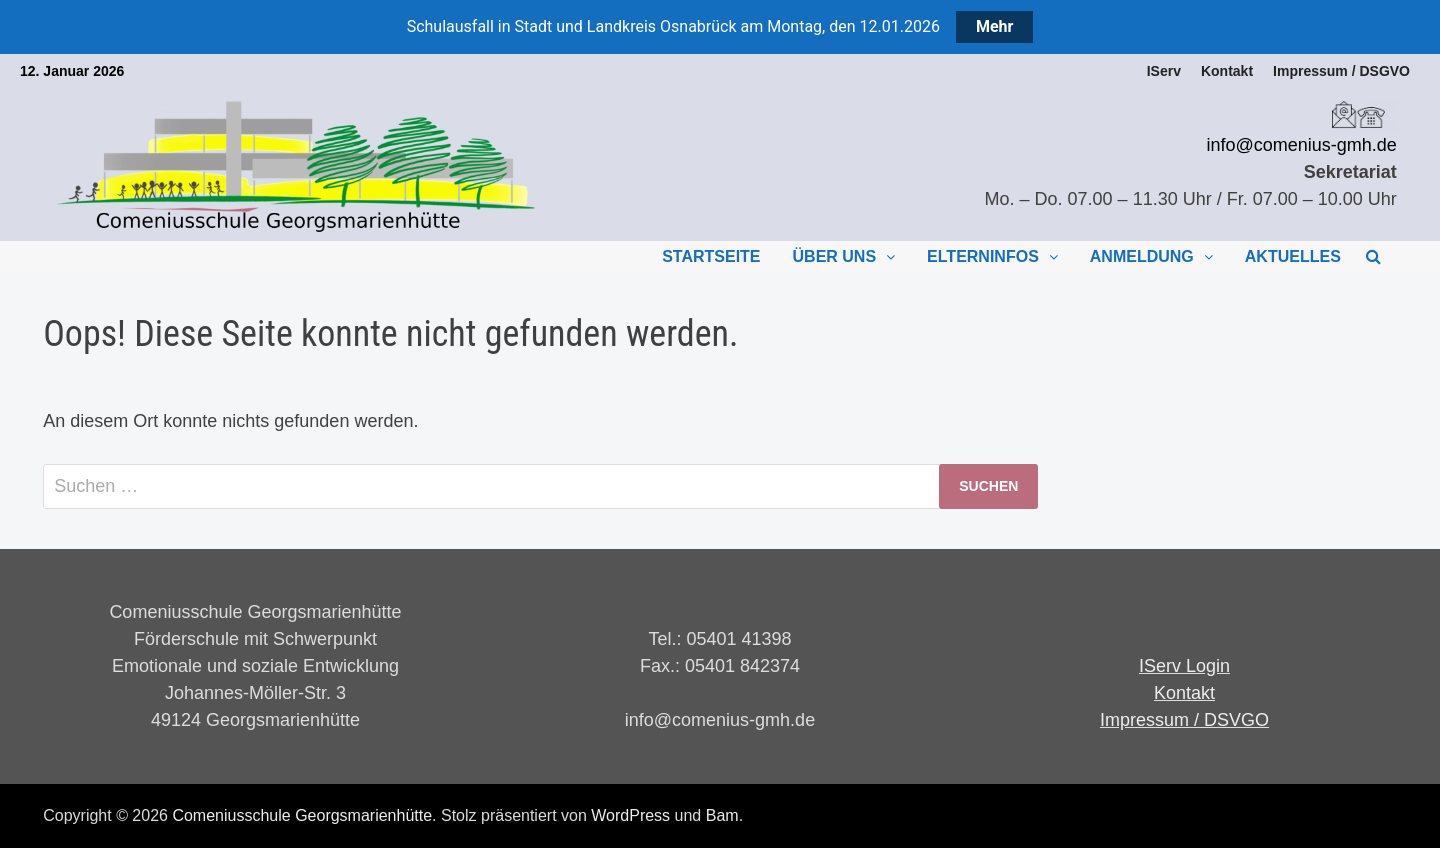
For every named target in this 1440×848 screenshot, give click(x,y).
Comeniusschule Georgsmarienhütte (302, 815)
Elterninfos (983, 256)
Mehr (994, 26)
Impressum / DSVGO (1184, 720)
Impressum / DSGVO (1341, 71)
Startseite (711, 256)
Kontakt (1227, 71)
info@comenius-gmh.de (1301, 145)
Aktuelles (1293, 256)
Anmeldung (1142, 256)
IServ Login (1184, 666)
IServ (1164, 71)
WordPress (630, 815)
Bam (722, 815)
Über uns (835, 256)
